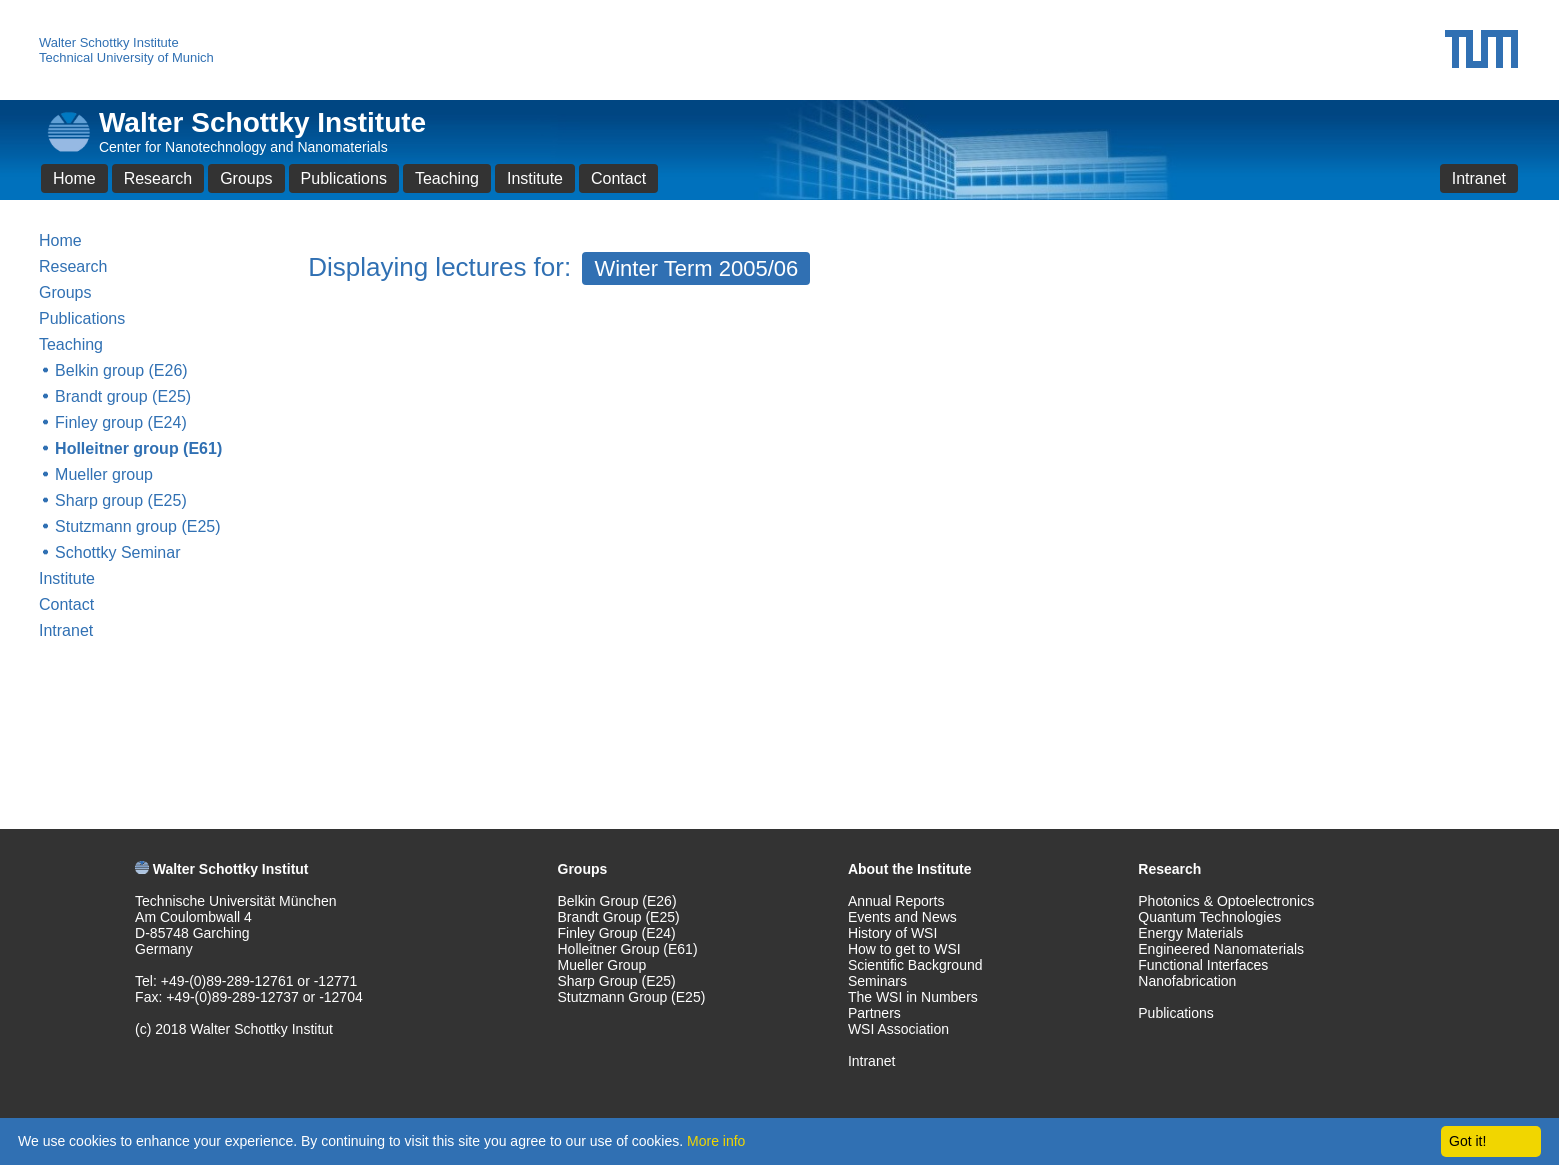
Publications (344, 178)
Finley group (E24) (121, 422)
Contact (618, 178)
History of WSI (892, 933)
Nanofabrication (1187, 981)
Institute (535, 178)
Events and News (902, 917)
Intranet (1479, 178)
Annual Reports (896, 901)
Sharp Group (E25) (617, 981)
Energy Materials (1190, 933)
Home (74, 178)
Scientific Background (915, 965)
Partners (874, 1013)
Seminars (877, 981)
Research (158, 178)
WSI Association (898, 1029)
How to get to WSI (904, 949)
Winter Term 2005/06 (696, 268)
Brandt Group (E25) (619, 917)
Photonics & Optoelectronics (1226, 901)
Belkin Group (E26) (617, 901)
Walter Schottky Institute (109, 42)
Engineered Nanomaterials (1221, 949)
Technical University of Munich (126, 57)
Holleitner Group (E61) (628, 949)
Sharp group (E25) (121, 500)
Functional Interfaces (1203, 965)
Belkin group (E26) (121, 370)
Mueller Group (602, 965)
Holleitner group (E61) (138, 448)
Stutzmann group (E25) (137, 526)
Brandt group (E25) (123, 396)
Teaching (447, 178)
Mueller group (104, 474)
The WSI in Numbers (913, 997)
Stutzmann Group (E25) (632, 997)
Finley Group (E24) (617, 933)
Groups (246, 178)
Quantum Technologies (1209, 917)
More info (716, 1141)
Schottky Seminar (117, 552)
